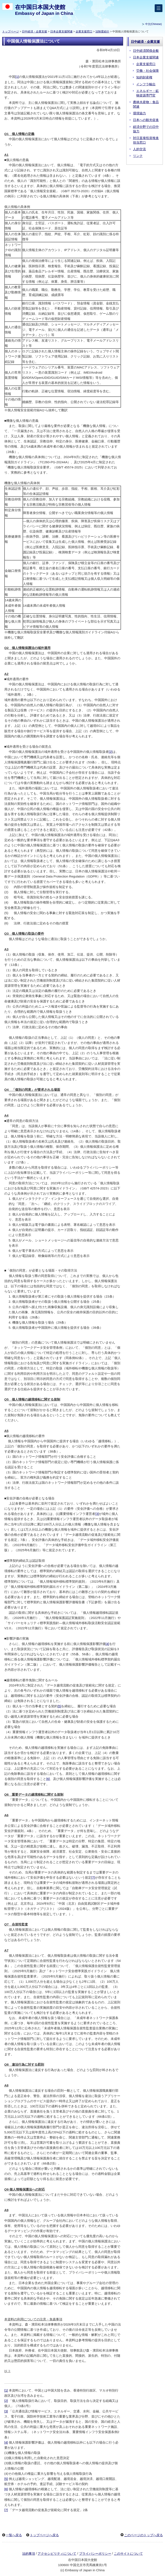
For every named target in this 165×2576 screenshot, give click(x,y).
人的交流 (139, 149)
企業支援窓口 (84, 31)
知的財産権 (144, 77)
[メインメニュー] (158, 8)
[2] (110, 751)
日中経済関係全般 (146, 50)
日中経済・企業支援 (34, 31)
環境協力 (139, 113)
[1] (17, 76)
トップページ (10, 31)
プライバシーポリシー (95, 2553)
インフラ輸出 (146, 84)
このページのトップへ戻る (143, 2535)
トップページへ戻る (44, 2535)
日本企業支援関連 (61, 31)
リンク (138, 156)
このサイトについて (128, 2553)
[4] (107, 1644)
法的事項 (28, 2553)
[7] (93, 1877)
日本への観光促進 (146, 120)
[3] (97, 1514)
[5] (59, 1706)
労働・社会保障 (147, 70)
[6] (48, 1779)
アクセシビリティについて (57, 2553)
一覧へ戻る (14, 2535)
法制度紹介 (102, 31)
